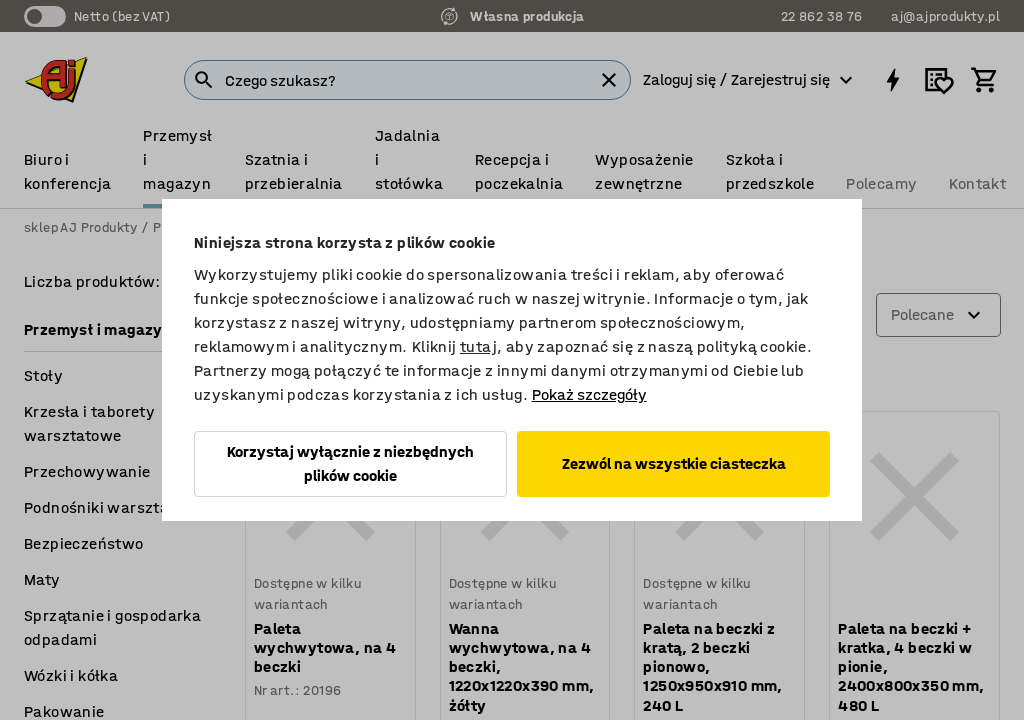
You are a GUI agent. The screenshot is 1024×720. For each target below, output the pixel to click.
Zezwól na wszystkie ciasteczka (674, 463)
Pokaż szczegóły (589, 394)
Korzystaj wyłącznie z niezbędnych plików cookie (350, 463)
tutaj (478, 346)
